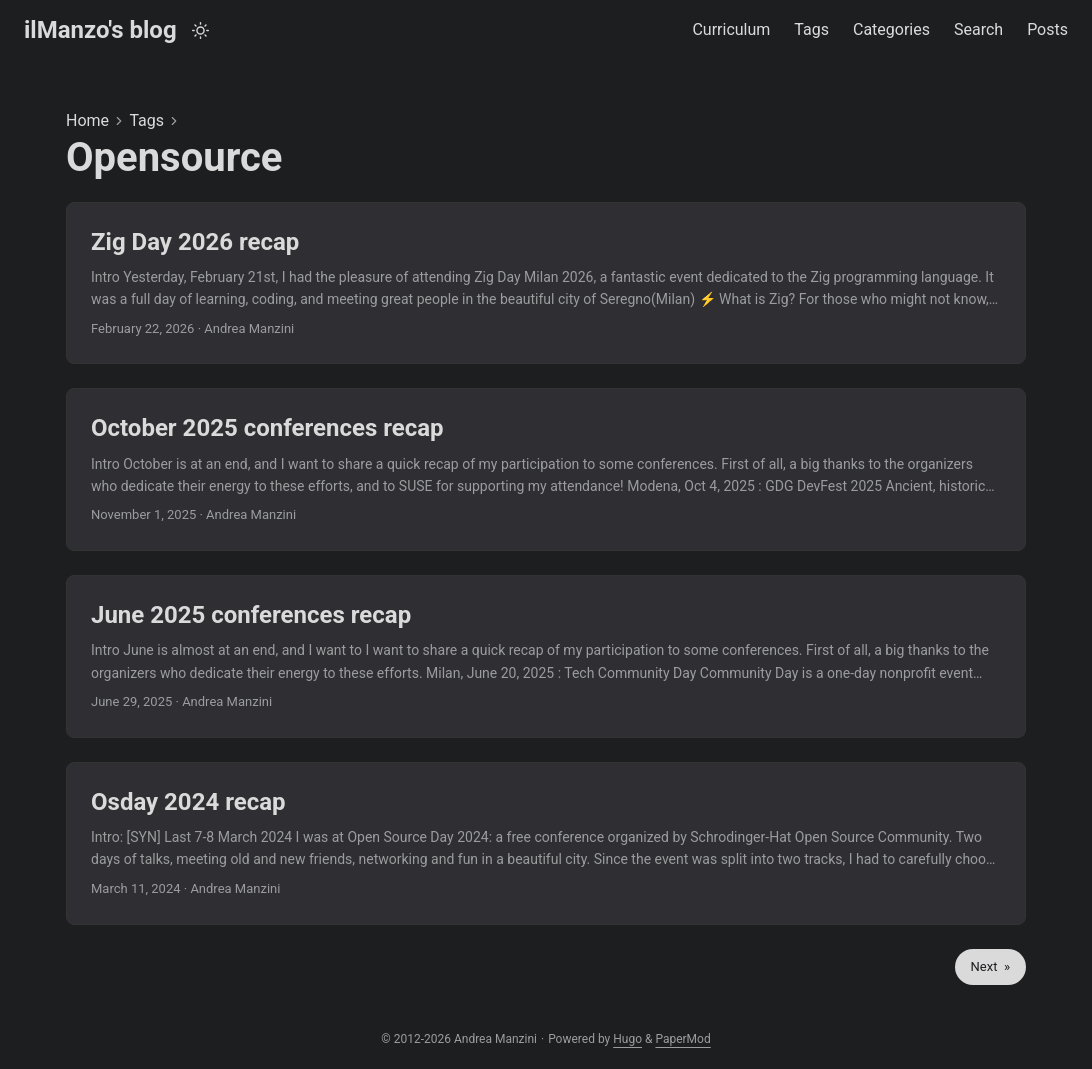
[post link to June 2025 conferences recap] (546, 656)
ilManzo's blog (100, 30)
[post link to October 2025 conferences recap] (546, 469)
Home (87, 120)
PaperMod (682, 1039)
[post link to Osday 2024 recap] (546, 843)
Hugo (627, 1039)
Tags (146, 120)
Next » (990, 966)
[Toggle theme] (200, 30)
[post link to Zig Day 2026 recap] (546, 283)
